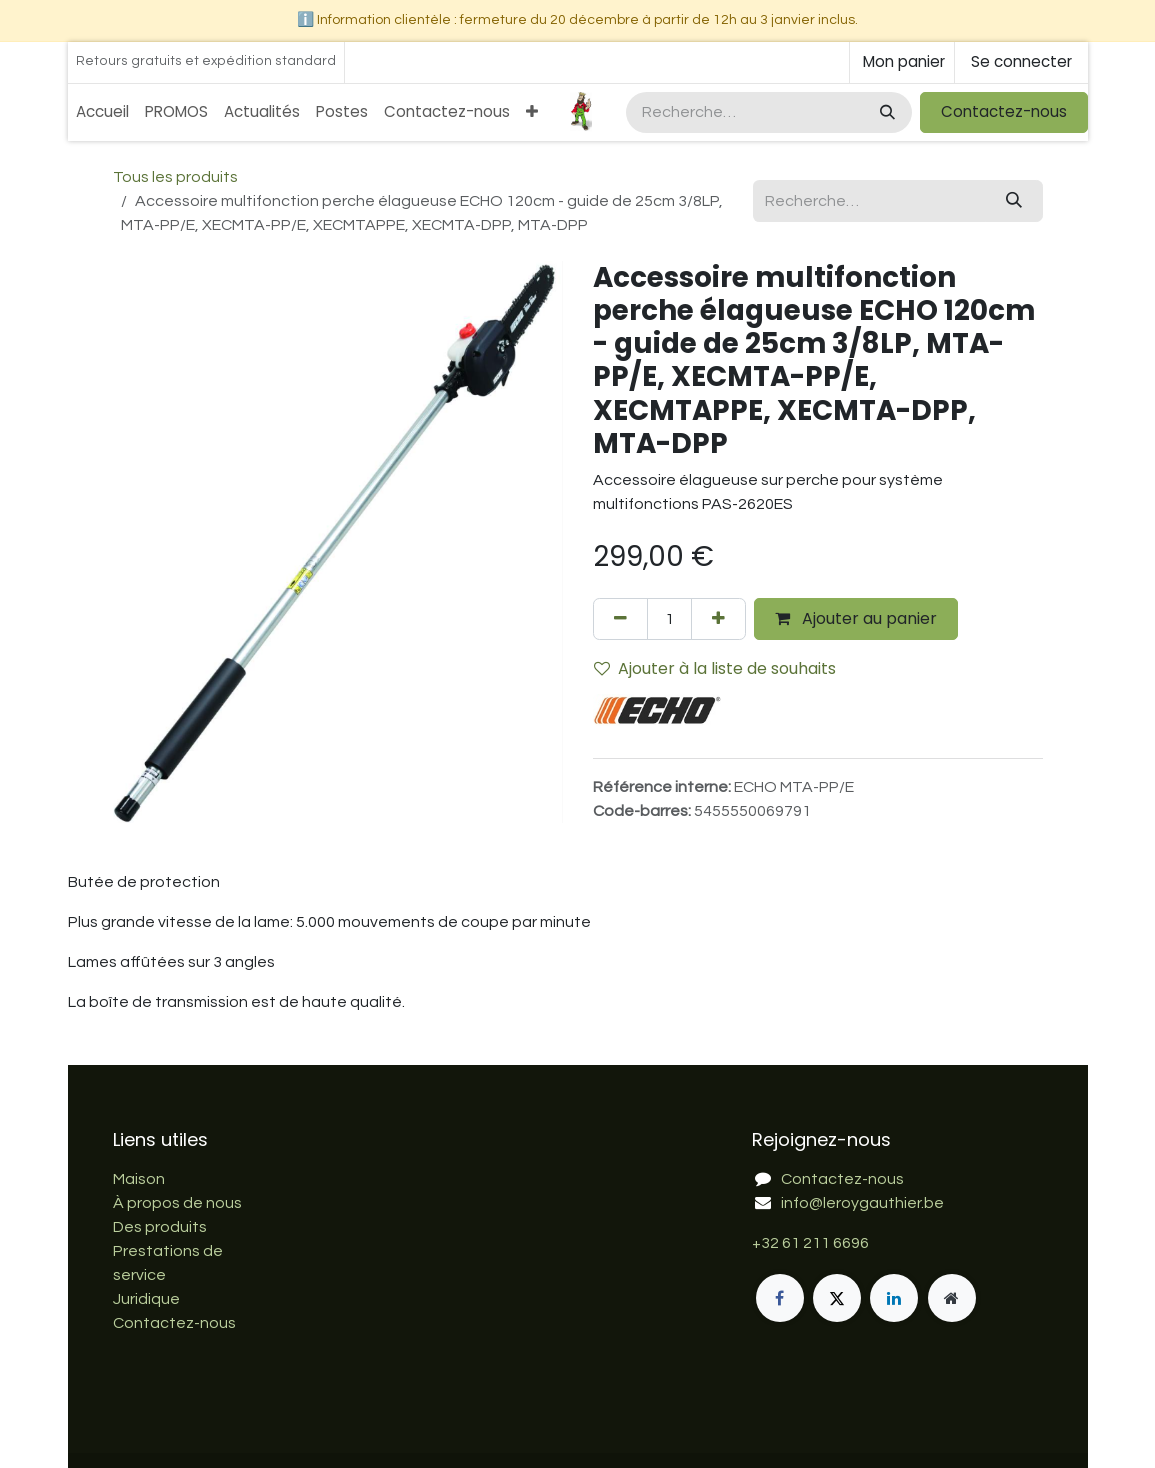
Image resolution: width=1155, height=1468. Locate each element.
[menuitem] (102, 112)
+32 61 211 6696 (810, 1243)
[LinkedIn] (894, 1298)
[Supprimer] (620, 619)
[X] (837, 1298)
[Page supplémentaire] (952, 1298)
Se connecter (1021, 61)
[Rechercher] (885, 112)
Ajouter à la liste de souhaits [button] (715, 668)
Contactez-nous (1004, 111)
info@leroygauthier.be (862, 1203)
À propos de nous (177, 1203)
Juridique (146, 1299)
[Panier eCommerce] (902, 62)
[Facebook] (780, 1298)
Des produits (160, 1227)
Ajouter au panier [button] (856, 618)
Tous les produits (175, 177)
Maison (139, 1179)
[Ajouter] (718, 619)
